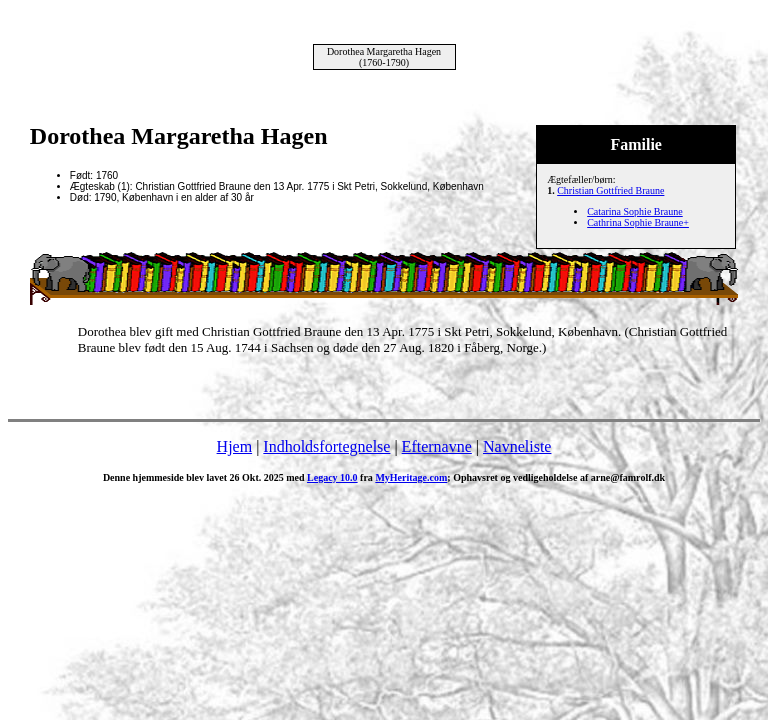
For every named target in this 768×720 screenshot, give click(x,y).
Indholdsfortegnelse (326, 446)
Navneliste (517, 446)
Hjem (235, 446)
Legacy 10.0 (332, 477)
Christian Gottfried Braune (610, 190)
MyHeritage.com (411, 477)
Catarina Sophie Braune (635, 211)
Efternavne (437, 446)
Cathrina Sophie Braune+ (638, 222)
